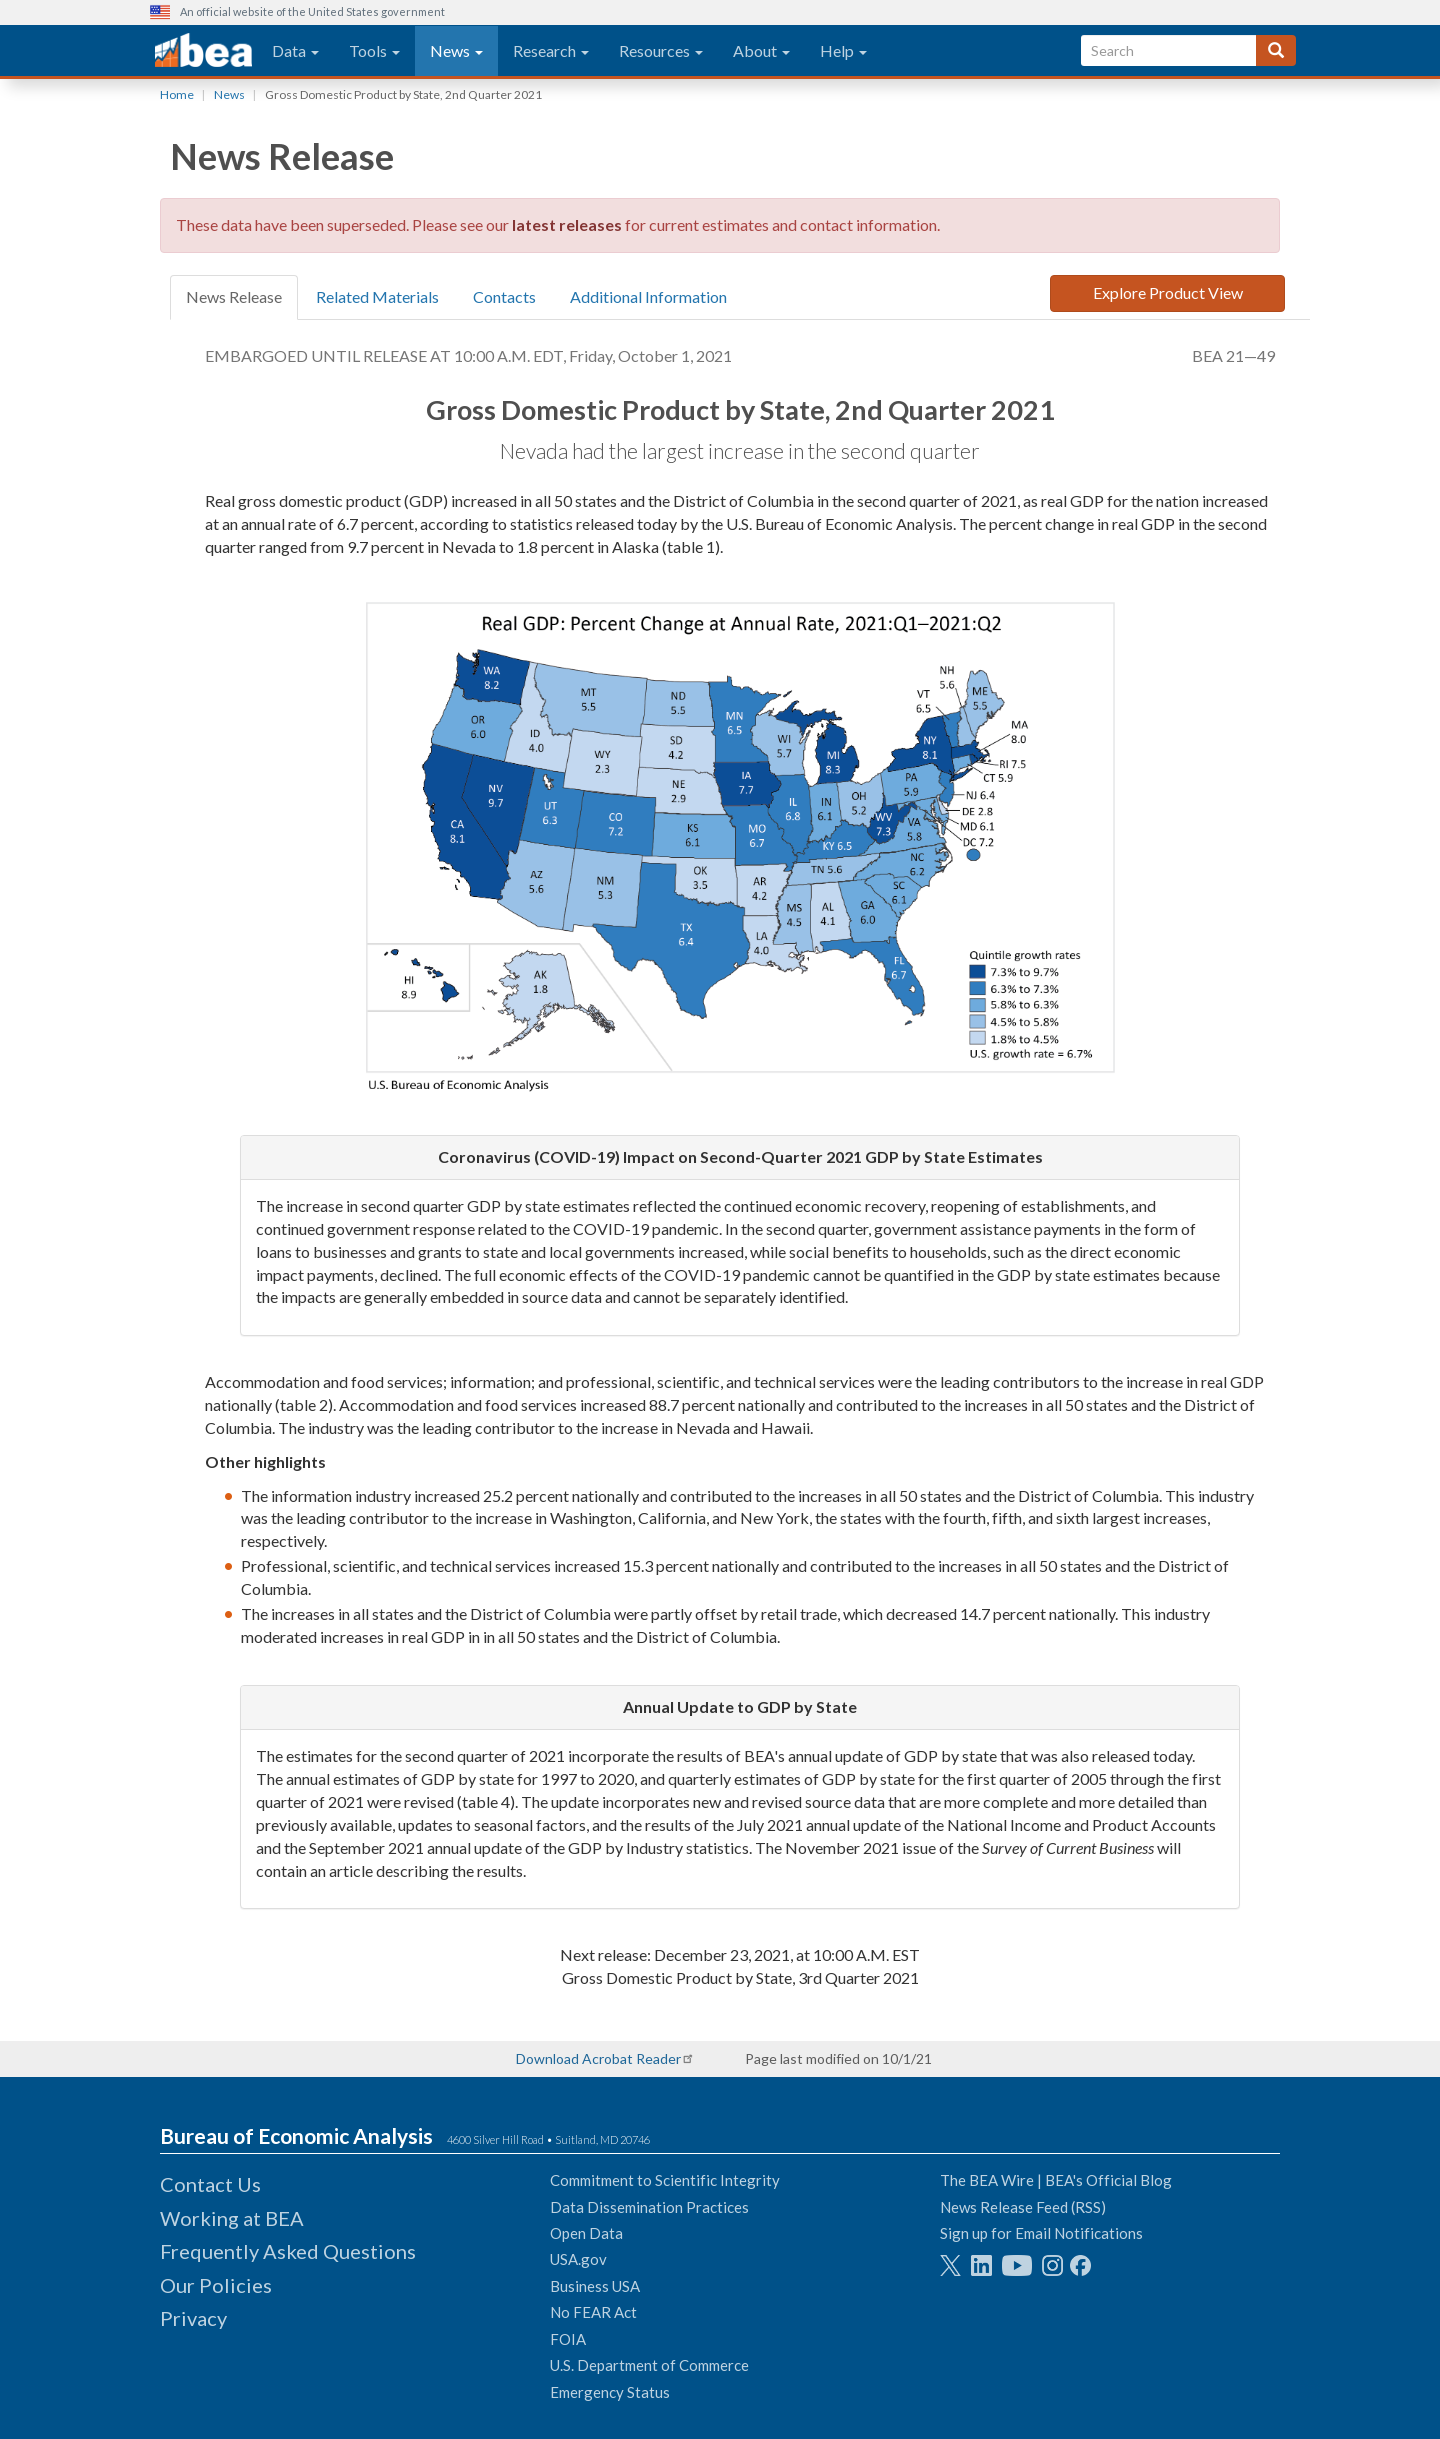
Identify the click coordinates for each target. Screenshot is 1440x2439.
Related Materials (377, 296)
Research (551, 50)
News (456, 50)
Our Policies (216, 2285)
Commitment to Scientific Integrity (665, 2180)
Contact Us (210, 2184)
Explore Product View (1168, 292)
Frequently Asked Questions (288, 2251)
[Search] (1276, 50)
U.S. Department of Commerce (649, 2365)
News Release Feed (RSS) (1023, 2207)
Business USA (595, 2286)
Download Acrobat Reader (598, 2058)
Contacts (504, 296)
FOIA (568, 2339)
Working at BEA (232, 2218)
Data (295, 50)
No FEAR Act (593, 2312)
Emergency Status (610, 2392)
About (761, 50)
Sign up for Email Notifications (1041, 2233)
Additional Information (648, 296)
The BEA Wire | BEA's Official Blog (1056, 2180)
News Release (234, 296)
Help (843, 50)
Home (177, 94)
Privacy (193, 2318)
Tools (374, 50)
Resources (661, 50)
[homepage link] (203, 51)
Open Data (586, 2233)
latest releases (567, 224)
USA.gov (578, 2259)
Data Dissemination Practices (649, 2207)
